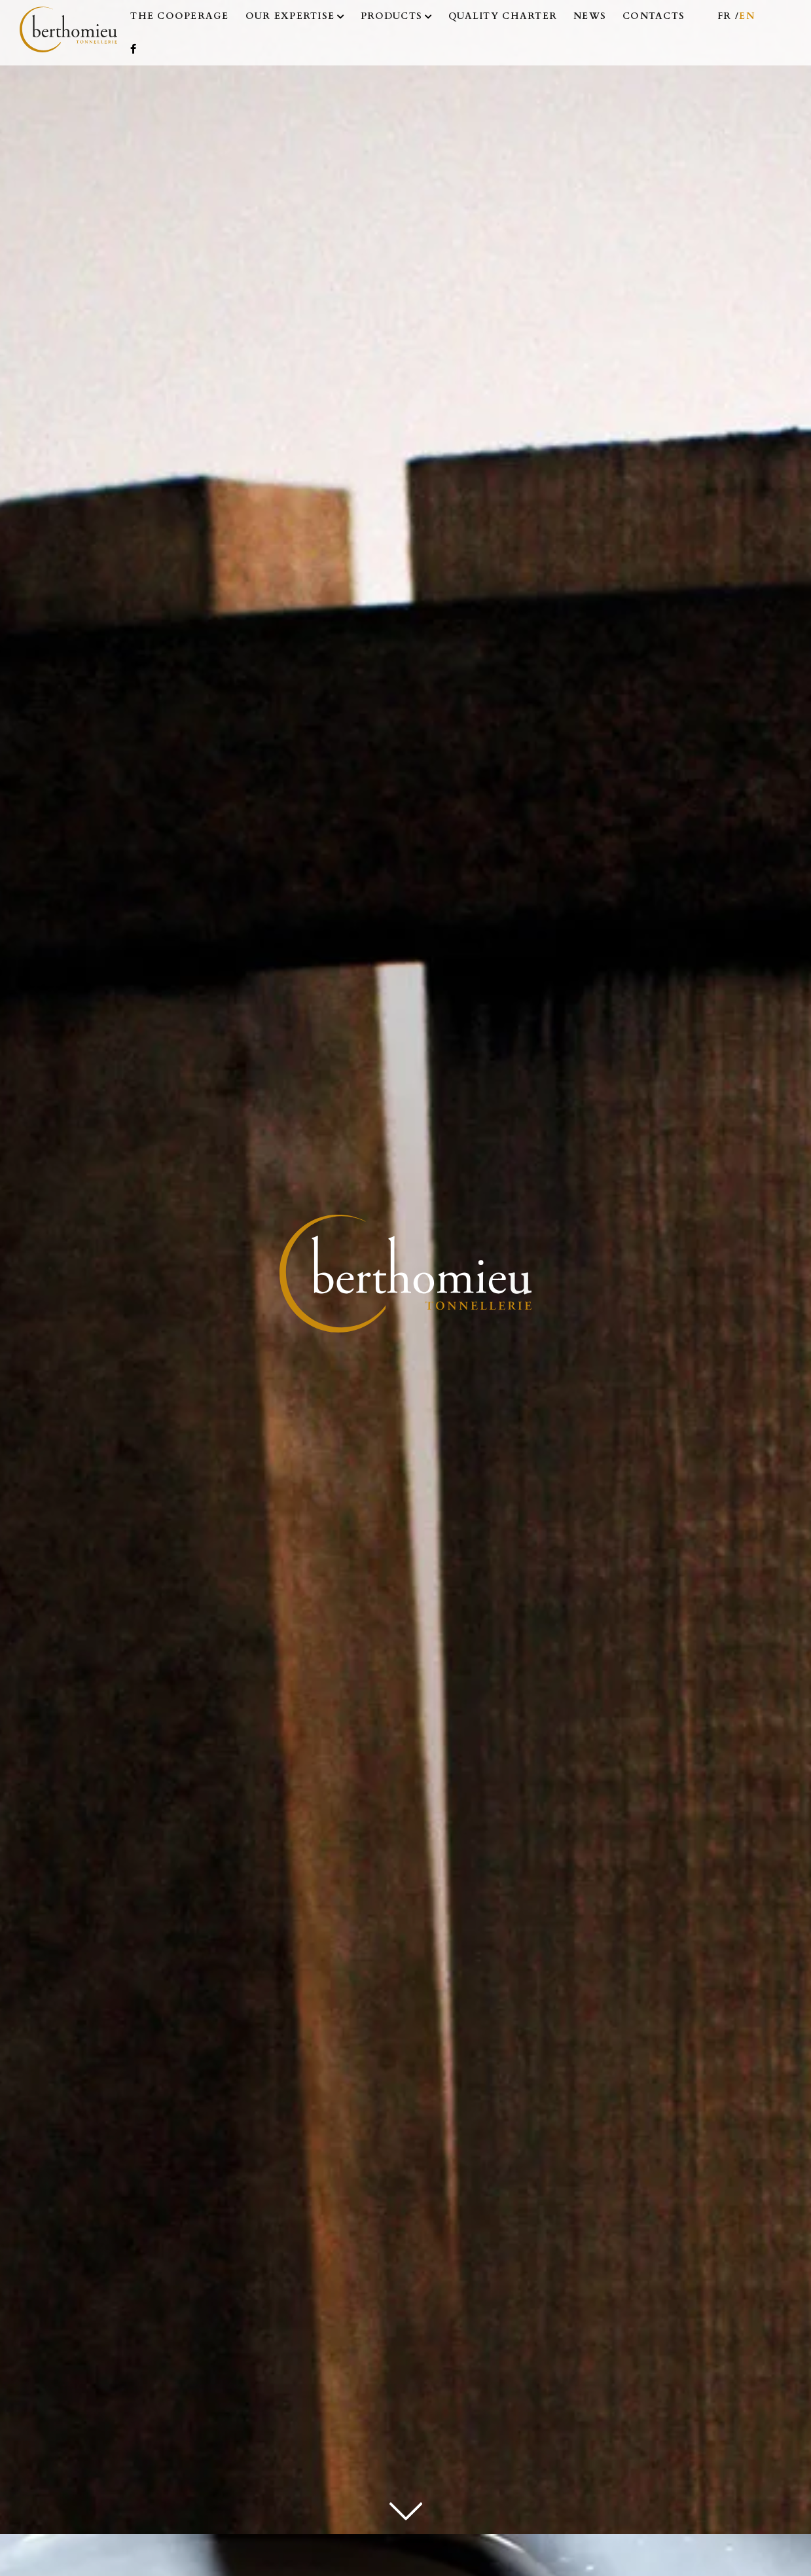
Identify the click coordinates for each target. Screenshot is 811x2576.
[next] (405, 2506)
